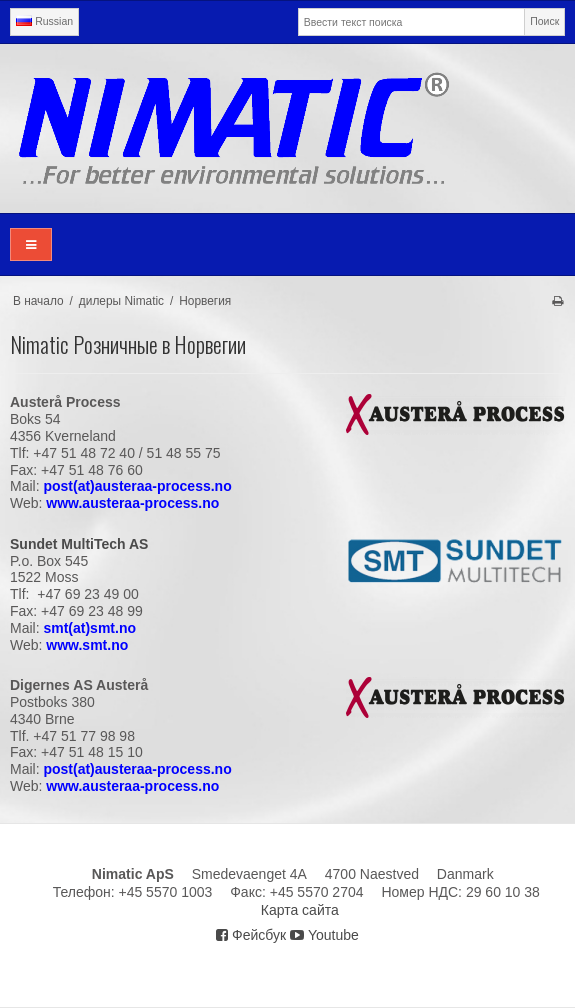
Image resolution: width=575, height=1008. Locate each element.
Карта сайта (300, 910)
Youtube (324, 935)
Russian (44, 21)
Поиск (544, 21)
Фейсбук (251, 935)
